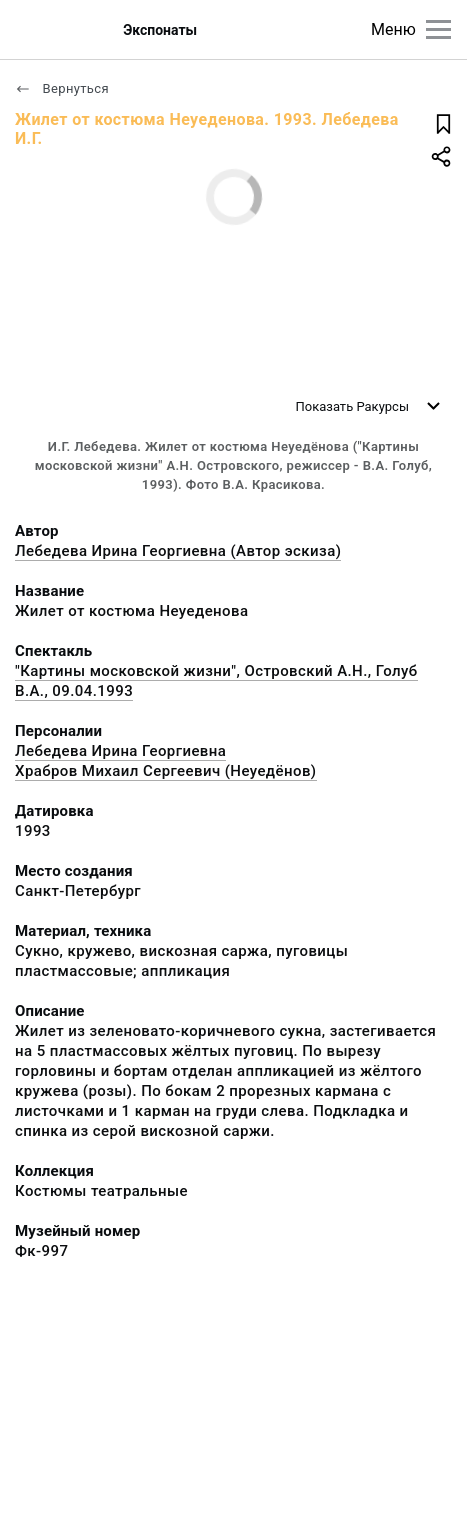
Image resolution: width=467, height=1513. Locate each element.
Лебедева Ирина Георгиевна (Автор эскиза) (178, 551)
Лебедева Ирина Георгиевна (120, 751)
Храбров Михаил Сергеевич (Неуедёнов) (166, 771)
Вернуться (62, 88)
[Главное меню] (438, 29)
